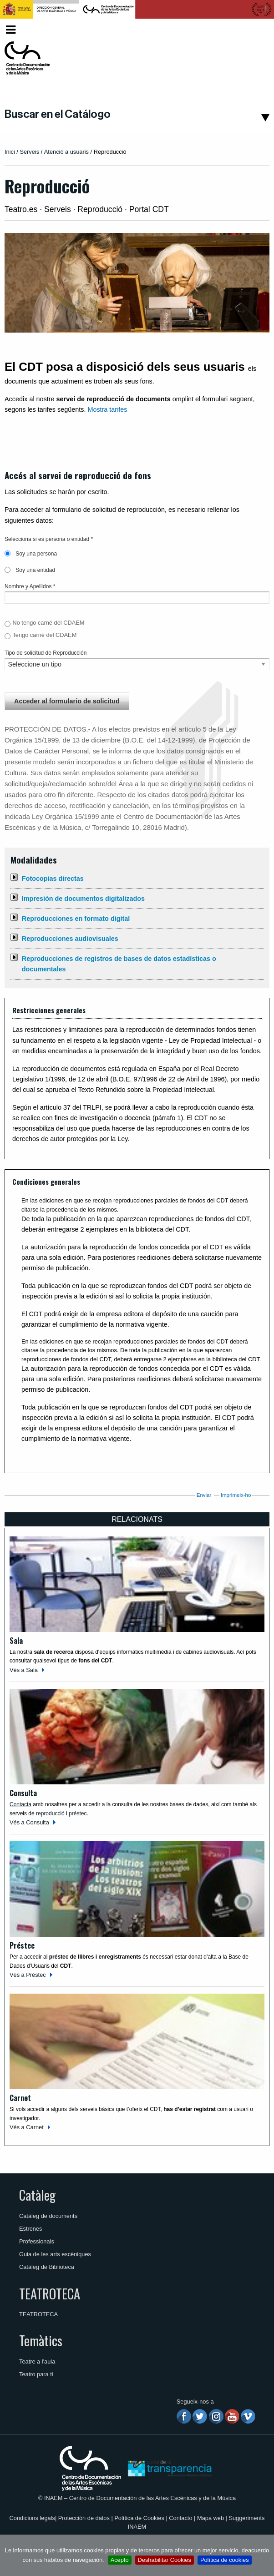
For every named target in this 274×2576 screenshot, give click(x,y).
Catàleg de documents (48, 2215)
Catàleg (37, 2194)
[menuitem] (254, 30)
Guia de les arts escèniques (55, 2254)
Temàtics (40, 2340)
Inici (10, 151)
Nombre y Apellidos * (30, 586)
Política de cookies (224, 2559)
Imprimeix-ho (236, 1495)
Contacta (20, 1804)
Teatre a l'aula (37, 2361)
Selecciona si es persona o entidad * (49, 539)
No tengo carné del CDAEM (48, 622)
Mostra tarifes (107, 409)
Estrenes (30, 2228)
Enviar (204, 1495)
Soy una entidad (30, 570)
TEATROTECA (49, 2293)
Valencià (252, 29)
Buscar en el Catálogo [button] (58, 114)
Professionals (36, 2241)
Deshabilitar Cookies (164, 2559)
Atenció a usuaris (66, 151)
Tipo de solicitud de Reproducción (45, 653)
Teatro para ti (36, 2374)
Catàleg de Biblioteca (46, 2266)
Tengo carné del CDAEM (44, 634)
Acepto (120, 2559)
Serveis (29, 151)
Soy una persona (31, 554)
